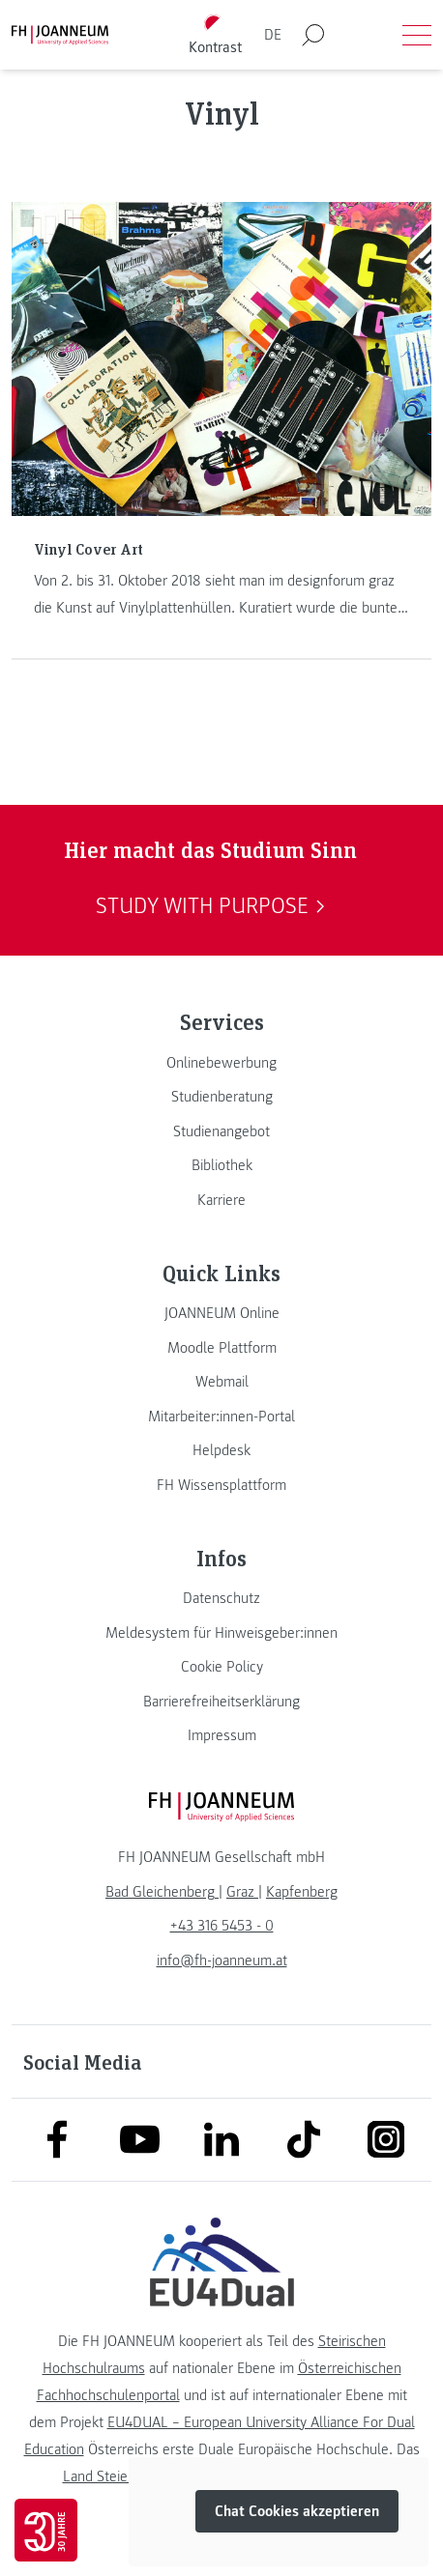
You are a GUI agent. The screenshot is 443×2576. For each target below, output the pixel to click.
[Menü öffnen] (416, 34)
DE (272, 34)
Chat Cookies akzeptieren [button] (297, 2511)
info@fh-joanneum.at (222, 1960)
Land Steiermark (112, 2476)
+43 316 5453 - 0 (222, 1925)
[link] (221, 1062)
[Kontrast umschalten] (216, 35)
